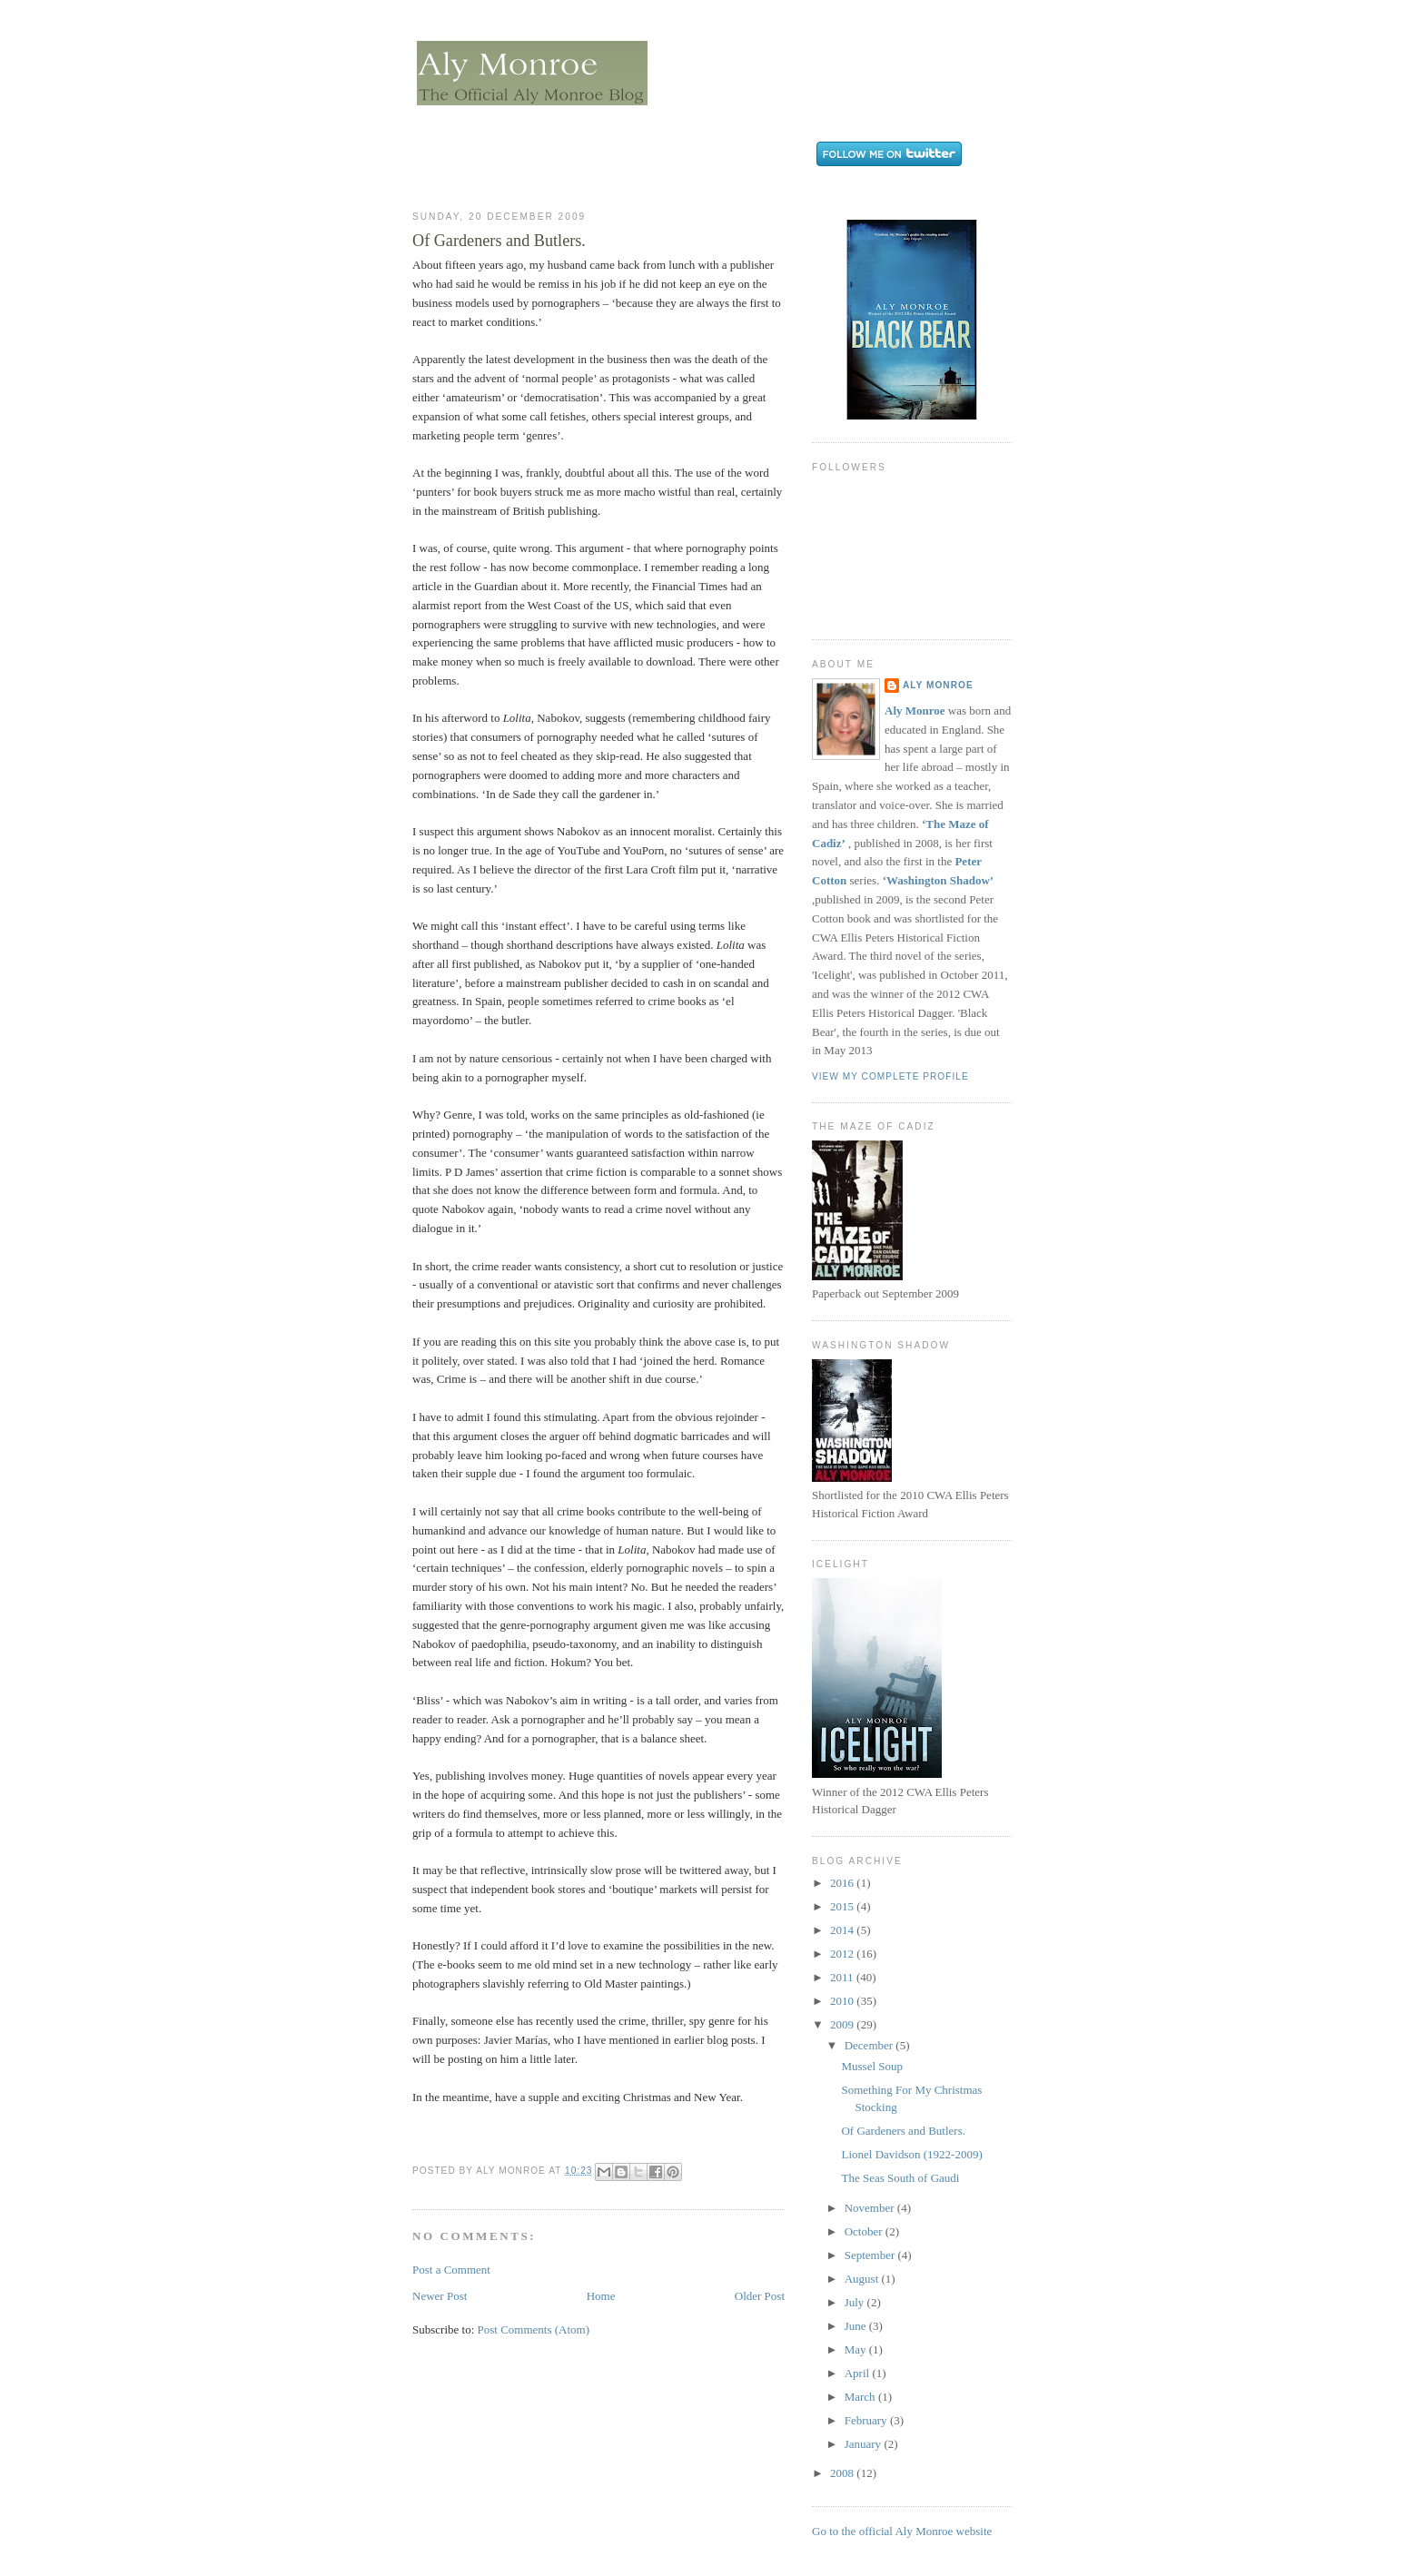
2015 (843, 1906)
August (863, 2278)
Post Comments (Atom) (534, 2329)
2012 (843, 1953)
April (859, 2373)
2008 (843, 2473)
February (867, 2420)
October (865, 2231)
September (871, 2255)
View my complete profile (890, 1076)
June (857, 2326)
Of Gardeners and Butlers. (902, 2130)
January (865, 2444)
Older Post (760, 2296)
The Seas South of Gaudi (900, 2178)
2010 (843, 2001)
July (856, 2302)
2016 (843, 1883)
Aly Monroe (938, 685)
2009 (843, 2024)
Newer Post (439, 2296)
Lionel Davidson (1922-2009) (911, 2154)
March (861, 2396)
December (870, 2045)
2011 (843, 1977)
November (871, 2208)
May (857, 2349)
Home (601, 2296)
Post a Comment (451, 2269)
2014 (843, 1930)
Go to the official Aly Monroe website (902, 2531)
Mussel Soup (872, 2066)
